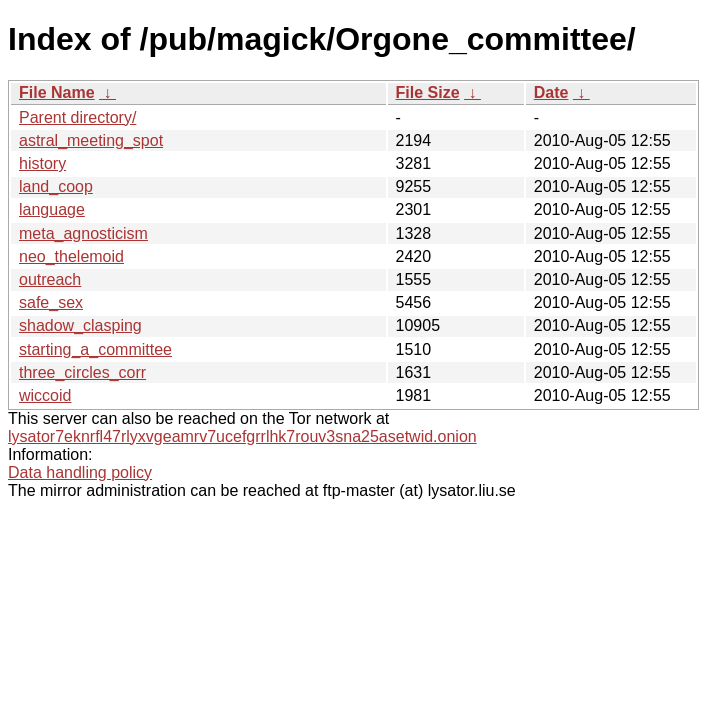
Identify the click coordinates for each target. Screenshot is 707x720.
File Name (57, 92)
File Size (428, 92)
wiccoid (45, 395)
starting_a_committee (95, 349)
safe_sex (51, 302)
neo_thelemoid (71, 256)
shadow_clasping (80, 325)
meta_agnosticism (83, 233)
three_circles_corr (82, 372)
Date (551, 92)
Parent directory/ (77, 117)
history (42, 163)
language (52, 209)
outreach (50, 279)
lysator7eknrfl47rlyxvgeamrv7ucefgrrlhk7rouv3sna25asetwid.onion (242, 436)
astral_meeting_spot (91, 140)
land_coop (56, 186)
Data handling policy (80, 472)
